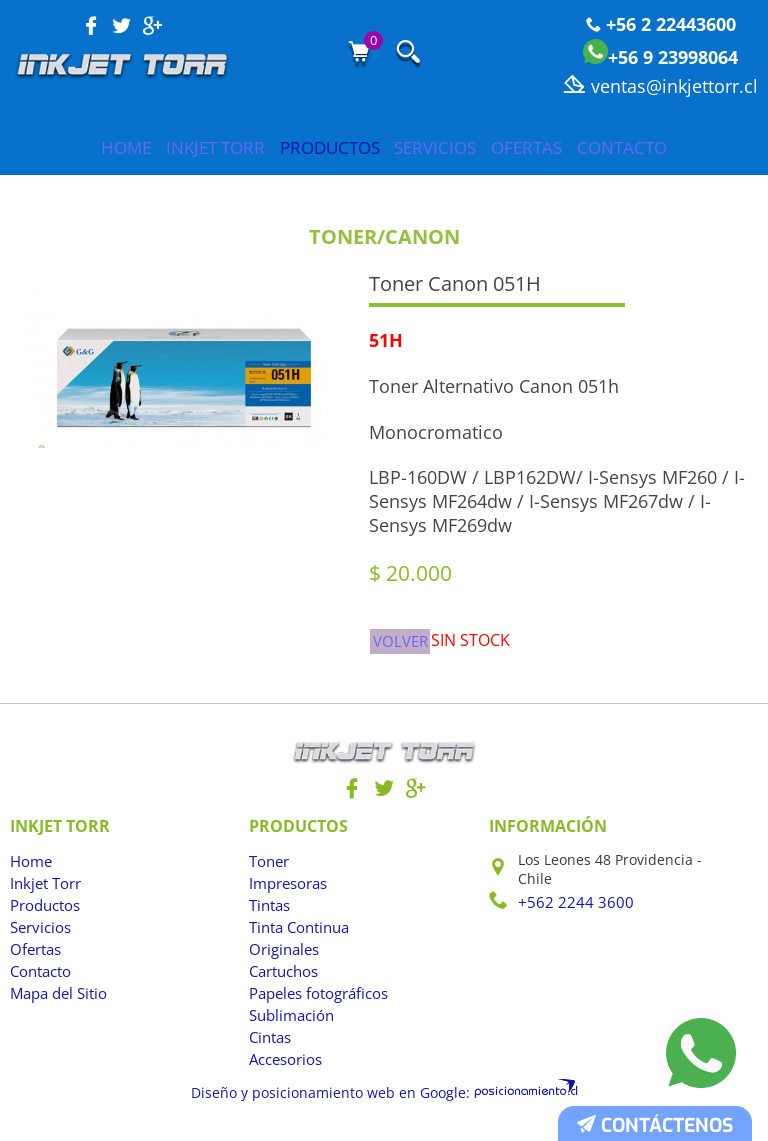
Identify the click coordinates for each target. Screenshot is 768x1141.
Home (58, 148)
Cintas (270, 1046)
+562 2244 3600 (570, 910)
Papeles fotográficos (316, 1002)
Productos (316, 148)
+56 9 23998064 (660, 57)
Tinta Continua (298, 936)
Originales (283, 958)
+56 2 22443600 (661, 24)
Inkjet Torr (174, 148)
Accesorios (284, 1068)
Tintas (269, 914)
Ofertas (567, 148)
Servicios (450, 148)
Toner (268, 870)
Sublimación (290, 1024)
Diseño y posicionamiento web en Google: (339, 1099)
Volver (402, 645)
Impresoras (287, 892)
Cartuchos (283, 980)
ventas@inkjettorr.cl (660, 86)
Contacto (688, 148)
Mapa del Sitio (58, 1002)
